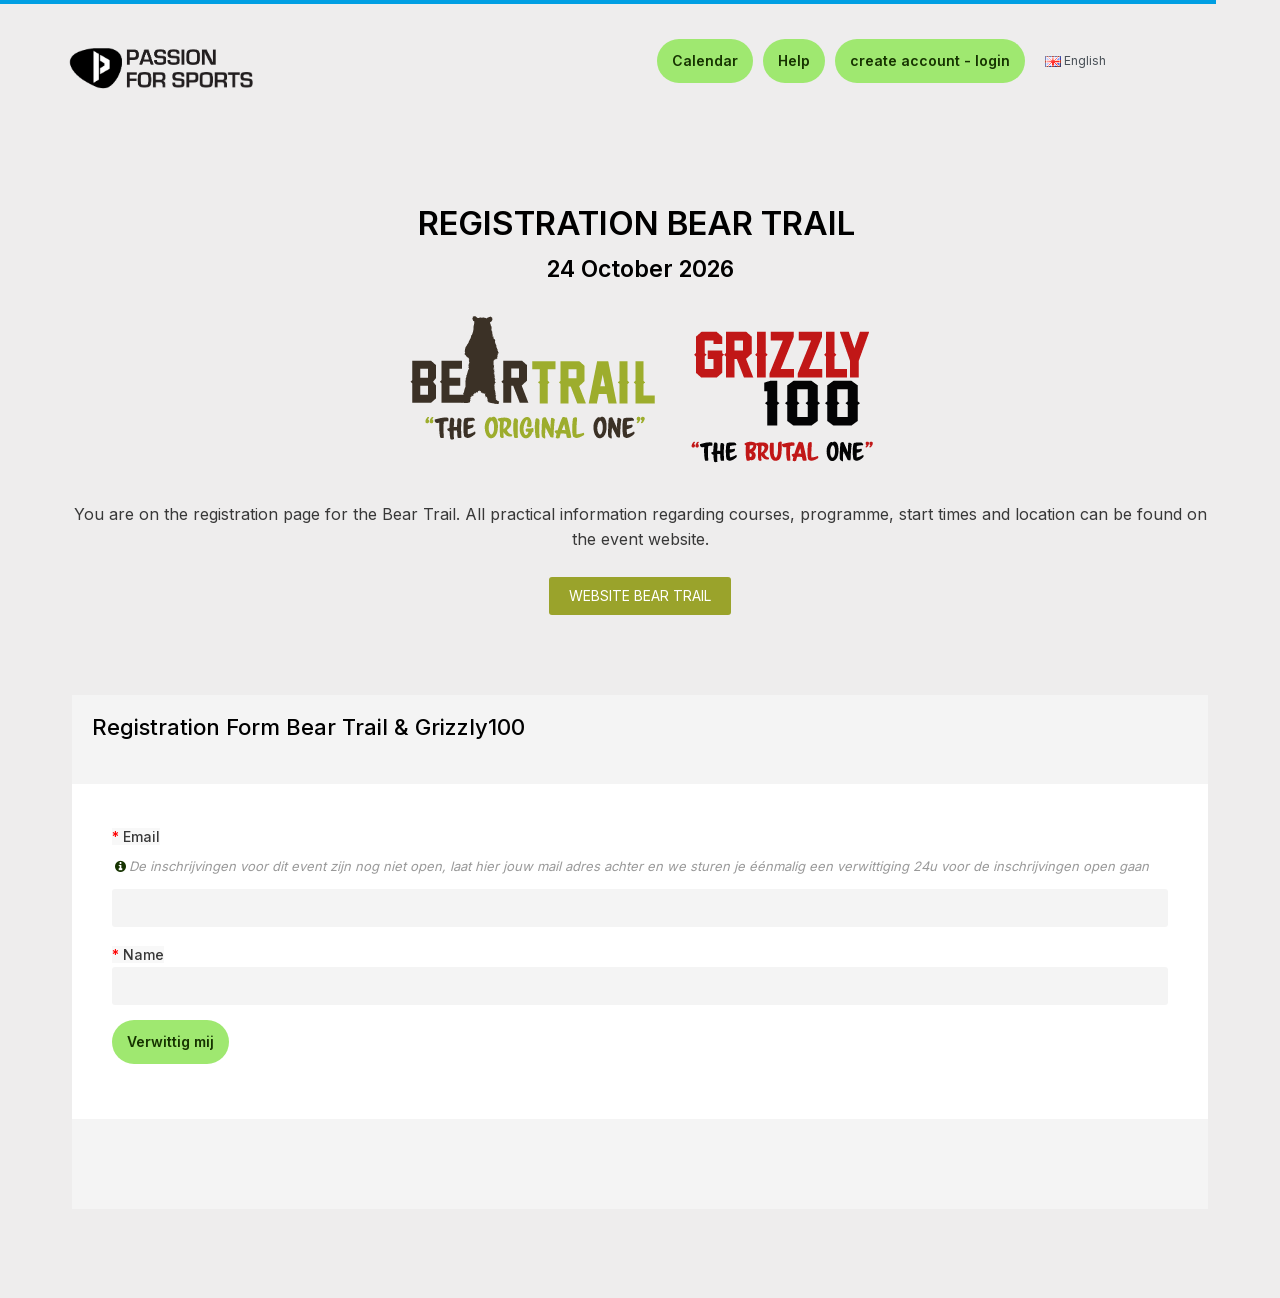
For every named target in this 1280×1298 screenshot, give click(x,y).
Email (141, 836)
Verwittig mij (170, 1041)
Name (143, 954)
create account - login (930, 60)
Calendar (705, 60)
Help (794, 60)
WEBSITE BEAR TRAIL (640, 595)
